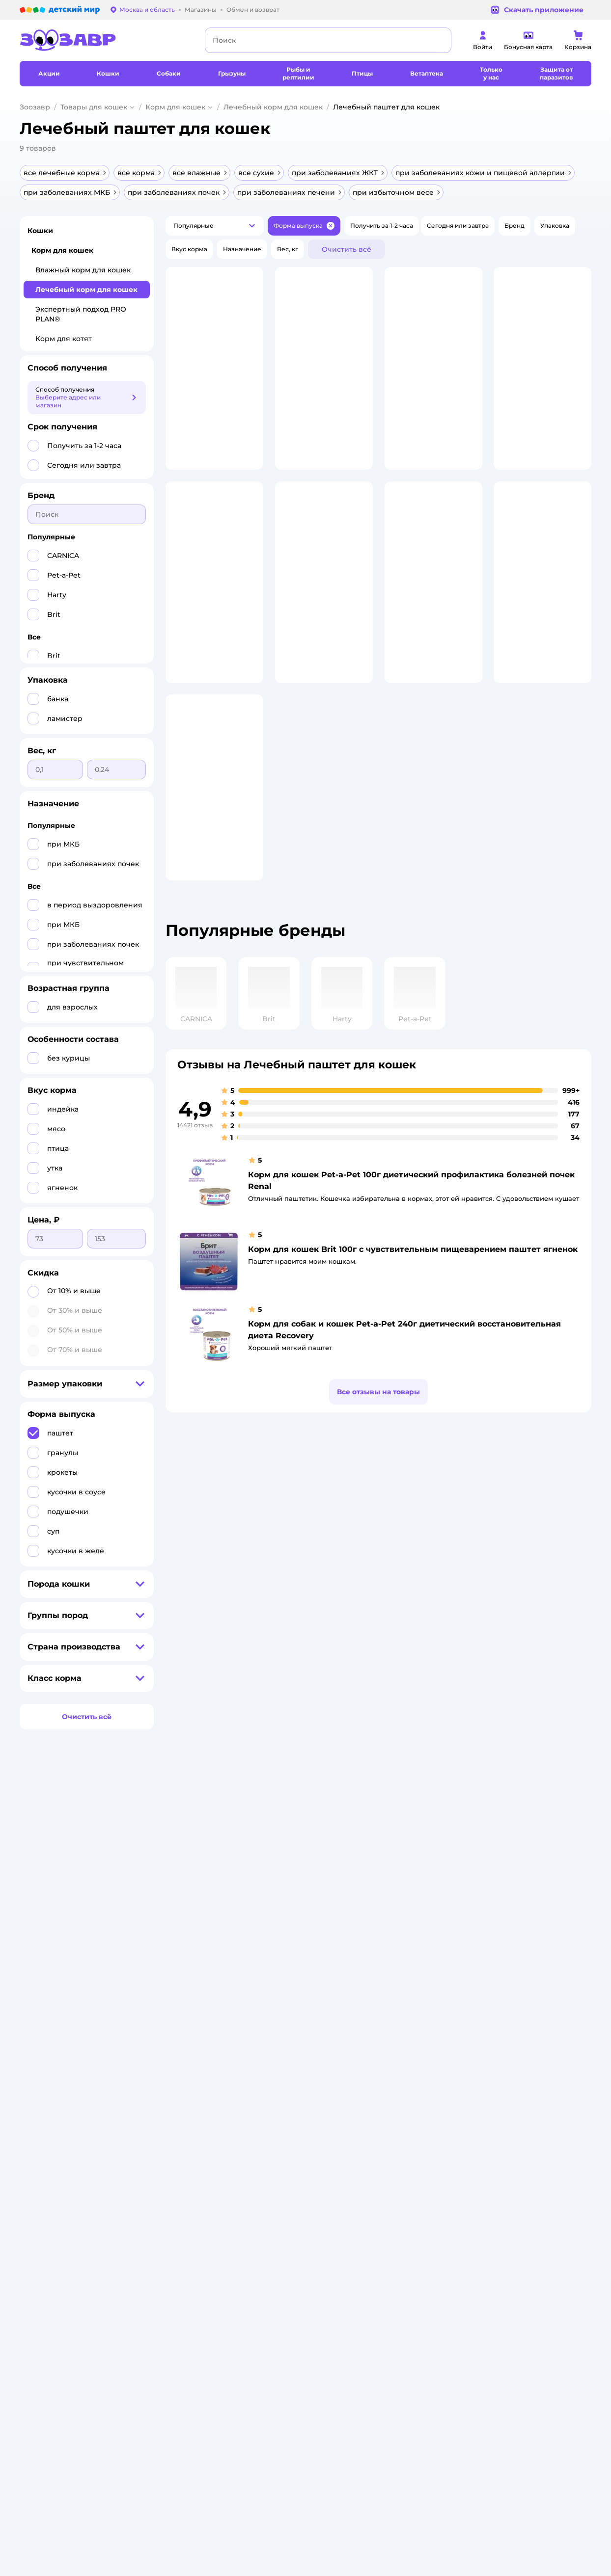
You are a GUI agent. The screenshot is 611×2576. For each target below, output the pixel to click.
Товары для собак (515, 1942)
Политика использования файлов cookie (218, 1989)
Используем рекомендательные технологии (90, 2091)
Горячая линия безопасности (326, 1978)
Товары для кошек (93, 107)
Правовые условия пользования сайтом (145, 2081)
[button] (215, 226)
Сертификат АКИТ (206, 2005)
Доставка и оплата (207, 1931)
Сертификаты (199, 2017)
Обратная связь (202, 2029)
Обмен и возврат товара (216, 1942)
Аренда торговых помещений (328, 1966)
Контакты (296, 2001)
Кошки (40, 230)
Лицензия (193, 1907)
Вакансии (296, 1989)
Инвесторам (300, 1931)
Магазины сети (409, 2029)
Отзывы (397, 2005)
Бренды (397, 1993)
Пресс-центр (301, 1942)
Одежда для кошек (518, 1931)
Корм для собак (513, 1954)
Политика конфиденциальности (212, 1970)
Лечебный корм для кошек (273, 107)
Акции (395, 1970)
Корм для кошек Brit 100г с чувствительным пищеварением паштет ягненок (413, 1337)
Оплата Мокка (407, 1958)
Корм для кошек (175, 107)
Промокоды (404, 1982)
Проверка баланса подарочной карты (414, 1942)
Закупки (294, 1954)
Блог (392, 2017)
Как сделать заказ (206, 1919)
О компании (300, 1907)
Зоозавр (35, 107)
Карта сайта (196, 2041)
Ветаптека (504, 1978)
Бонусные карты (411, 1907)
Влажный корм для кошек (83, 270)
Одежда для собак (517, 1966)
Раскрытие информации (319, 1919)
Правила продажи (206, 1954)
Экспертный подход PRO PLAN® (80, 314)
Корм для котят (63, 338)
